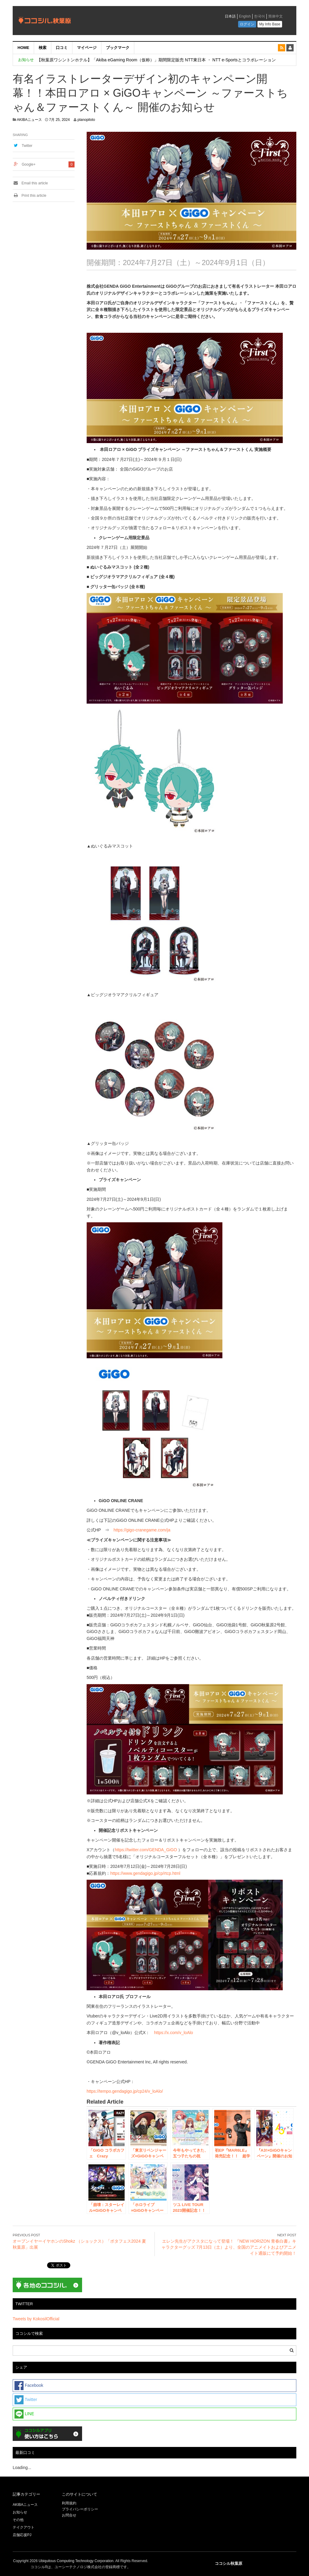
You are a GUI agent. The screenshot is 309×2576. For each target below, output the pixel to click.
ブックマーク (117, 47)
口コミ (62, 47)
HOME (23, 47)
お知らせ (20, 2512)
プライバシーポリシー (80, 2509)
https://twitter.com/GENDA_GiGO (146, 1849)
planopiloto (86, 120)
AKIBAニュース (29, 120)
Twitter (27, 146)
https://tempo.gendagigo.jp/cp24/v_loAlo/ (125, 2091)
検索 (42, 47)
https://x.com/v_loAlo (173, 2032)
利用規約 (69, 2503)
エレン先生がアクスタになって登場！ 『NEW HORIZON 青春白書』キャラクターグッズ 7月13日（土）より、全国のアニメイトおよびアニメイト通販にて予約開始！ (228, 2247)
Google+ (29, 164)
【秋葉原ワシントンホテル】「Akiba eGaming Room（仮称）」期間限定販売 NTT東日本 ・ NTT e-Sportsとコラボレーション (156, 59)
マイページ (87, 47)
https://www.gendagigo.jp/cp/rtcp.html (145, 1873)
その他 (18, 2520)
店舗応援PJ (22, 2535)
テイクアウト (23, 2527)
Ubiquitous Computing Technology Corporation (76, 2561)
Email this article (30, 183)
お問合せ (69, 2515)
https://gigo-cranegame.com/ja (141, 1530)
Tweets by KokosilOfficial (36, 2318)
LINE (24, 2414)
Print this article (29, 195)
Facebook (28, 2385)
